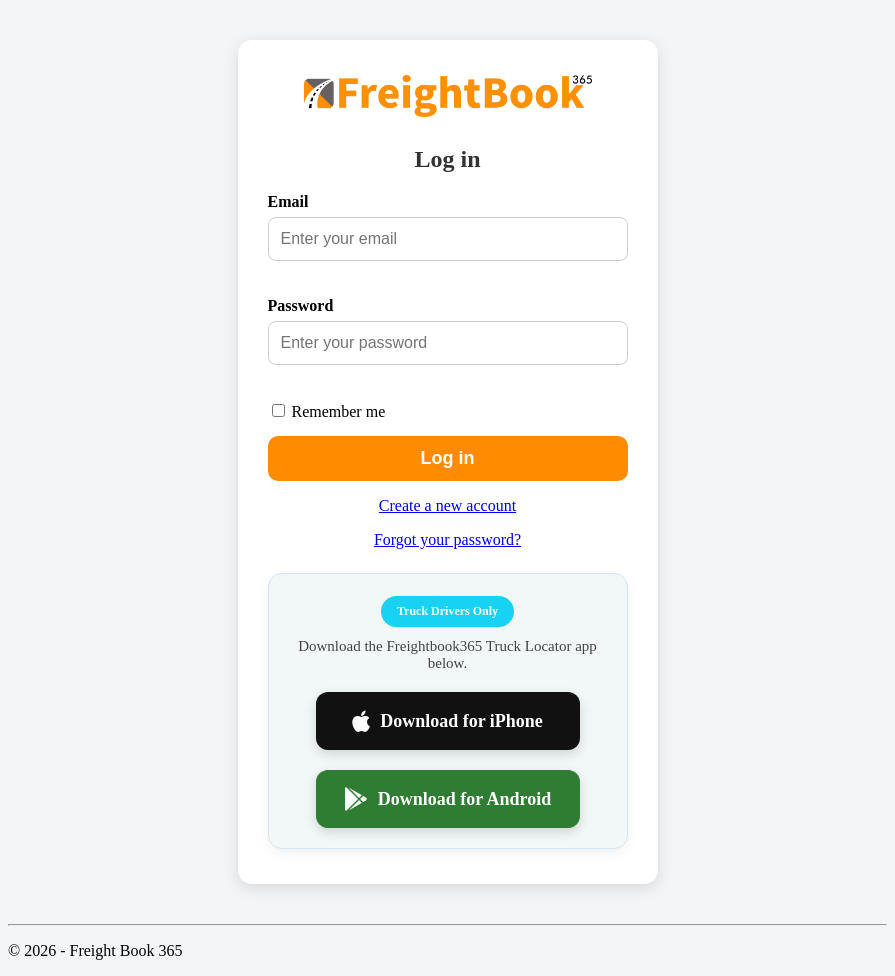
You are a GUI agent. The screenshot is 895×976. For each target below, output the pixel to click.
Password (301, 305)
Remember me (339, 411)
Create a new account (447, 505)
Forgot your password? (447, 539)
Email (288, 201)
